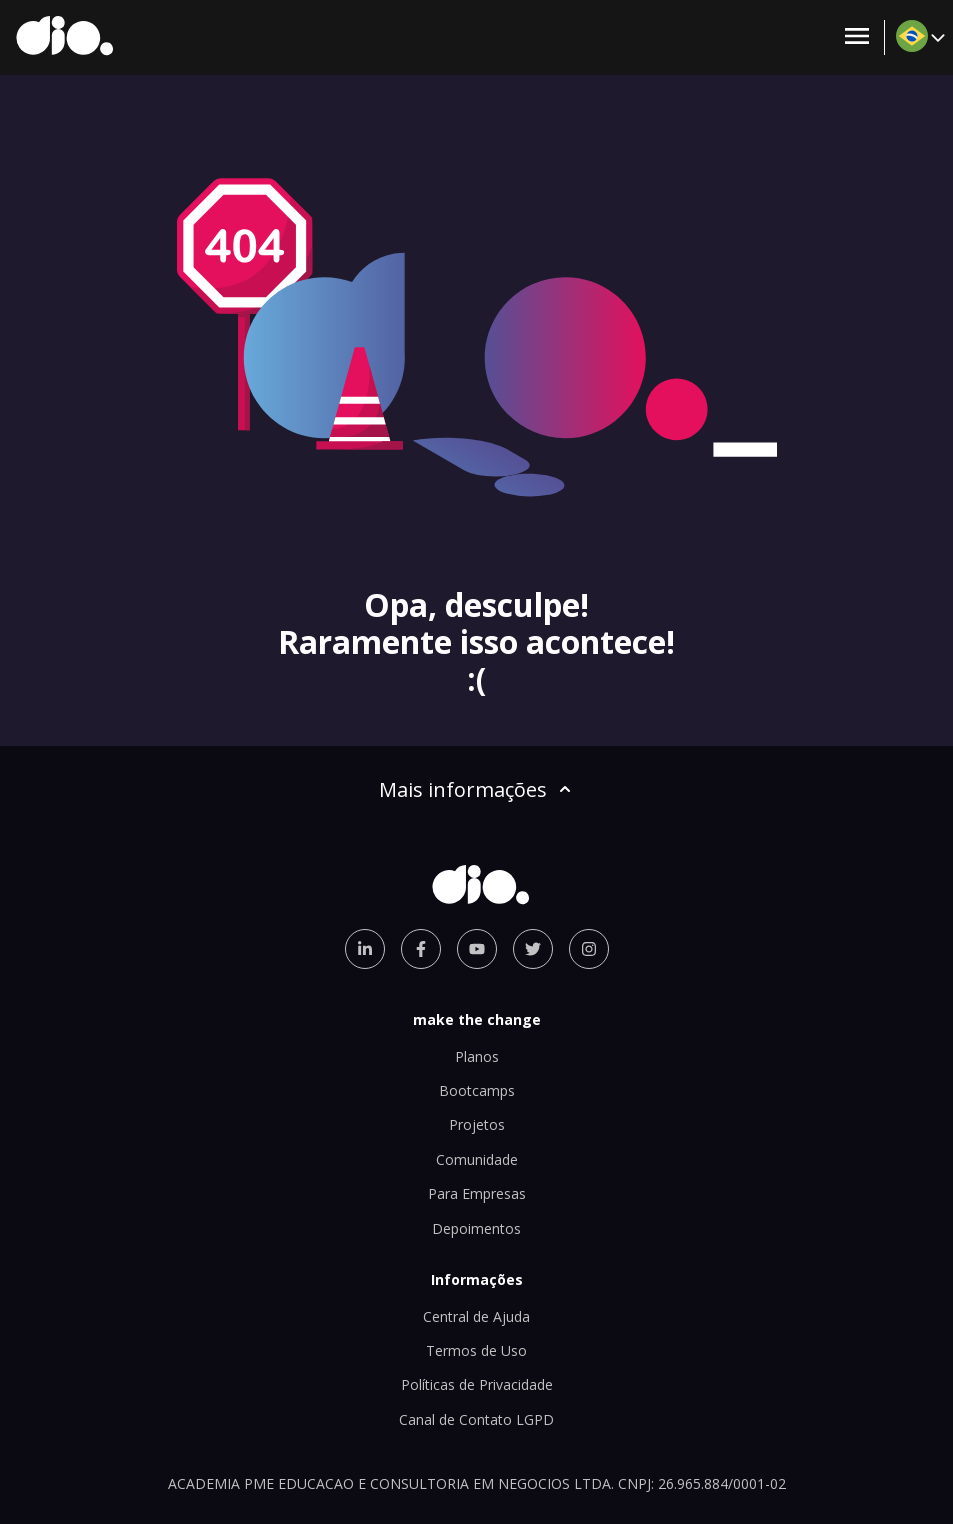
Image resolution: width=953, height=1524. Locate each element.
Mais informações (477, 789)
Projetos (477, 1124)
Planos (477, 1056)
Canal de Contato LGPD (476, 1419)
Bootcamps (477, 1090)
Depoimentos (476, 1228)
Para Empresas (477, 1193)
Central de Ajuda (476, 1316)
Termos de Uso (476, 1350)
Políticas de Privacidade (477, 1384)
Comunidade (477, 1159)
